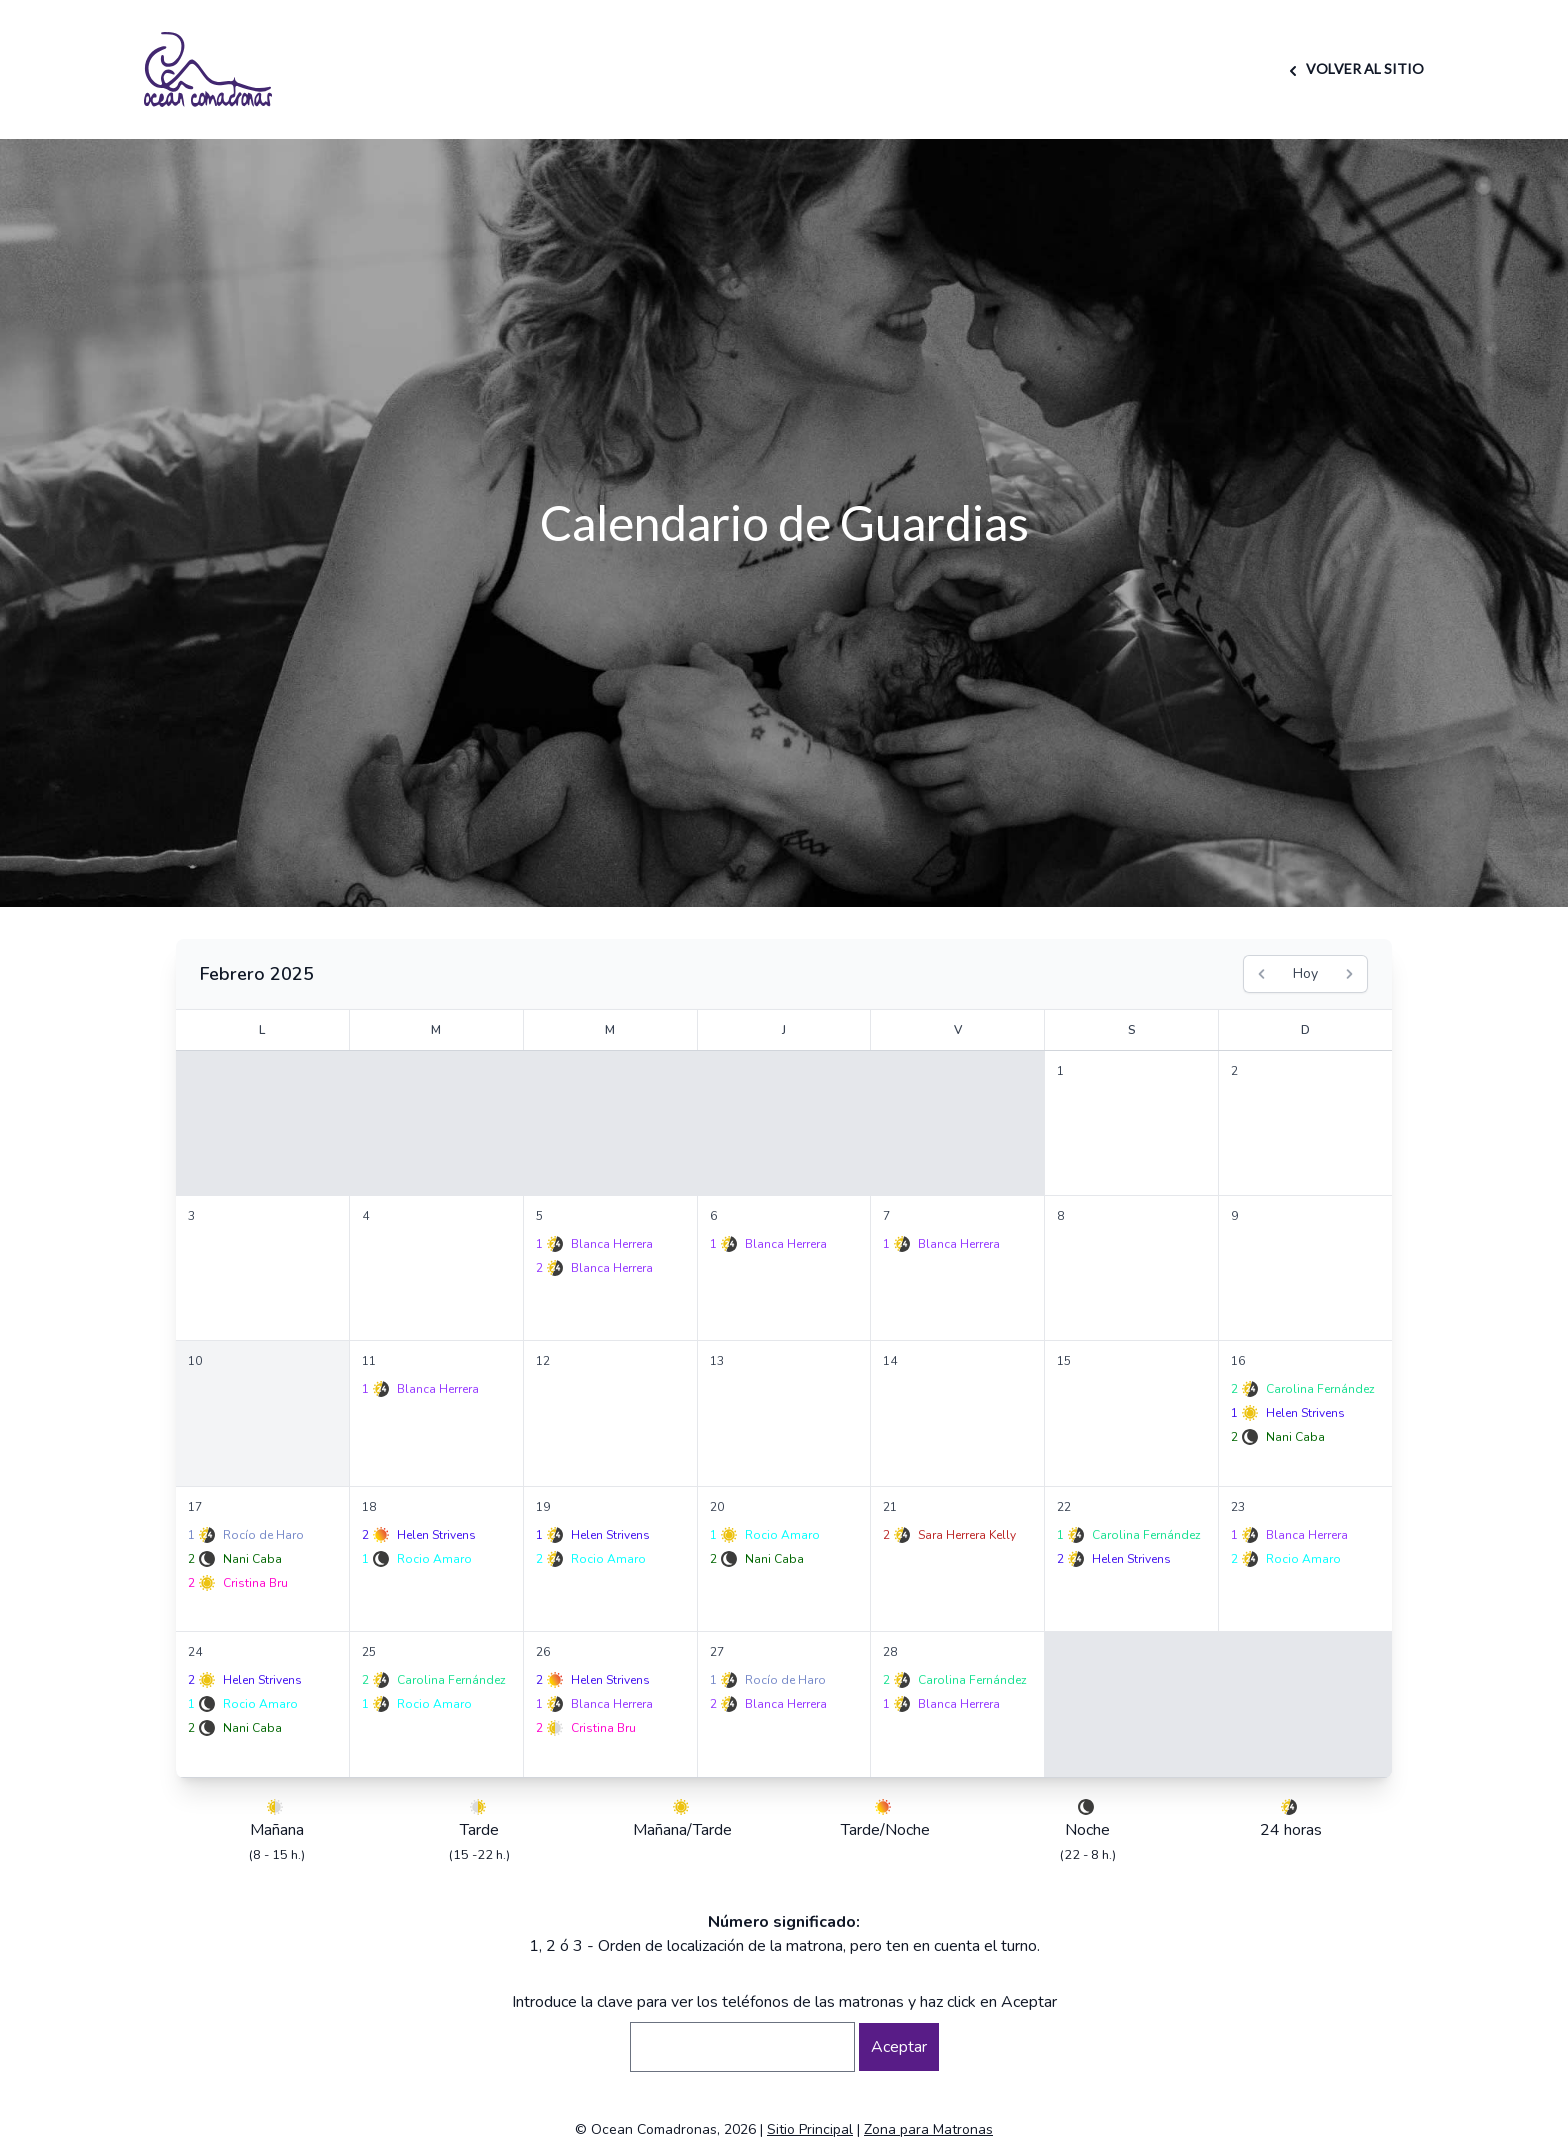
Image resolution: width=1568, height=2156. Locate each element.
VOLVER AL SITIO (1353, 68)
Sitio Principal (810, 2129)
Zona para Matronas (928, 2129)
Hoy (1305, 973)
